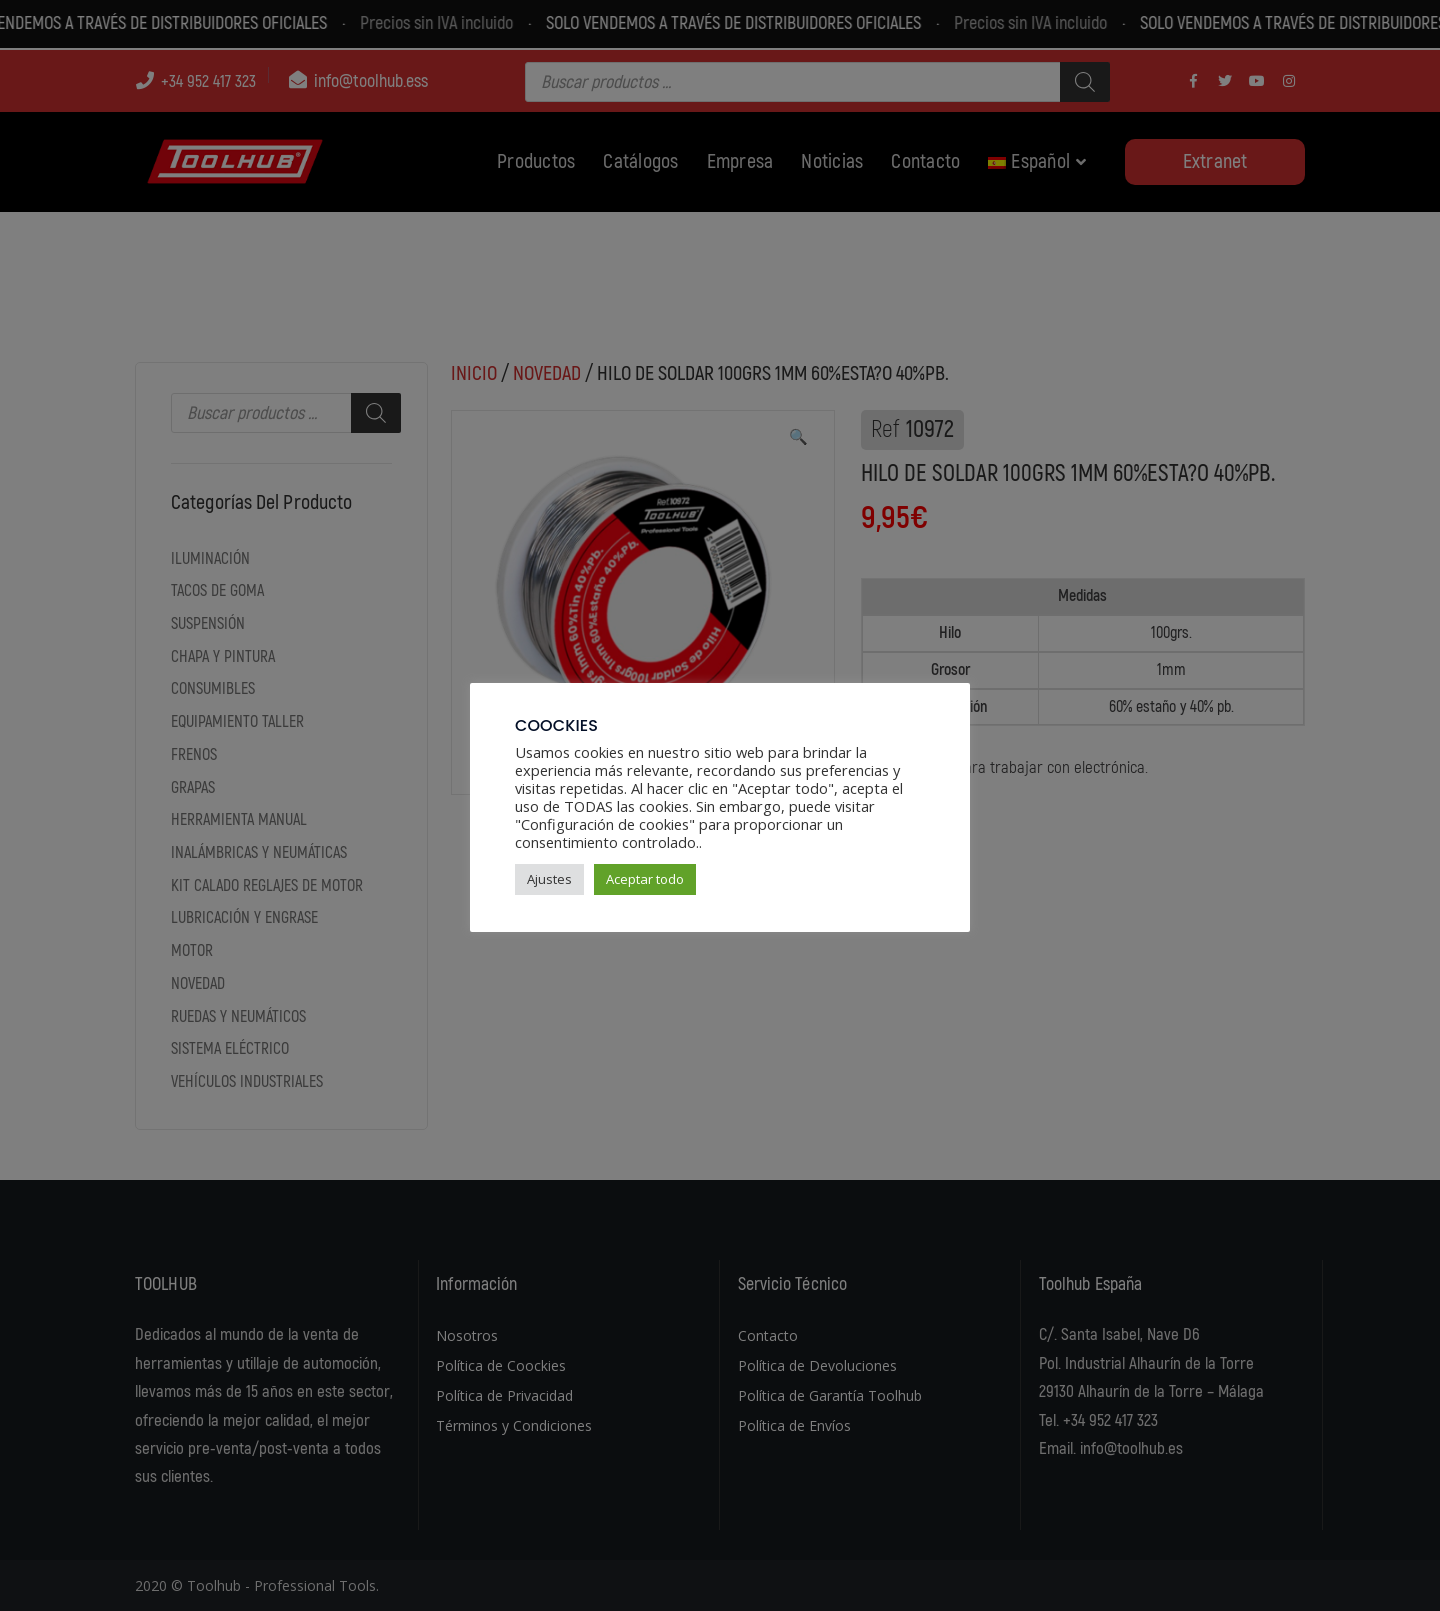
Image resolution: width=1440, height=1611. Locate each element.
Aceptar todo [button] (645, 879)
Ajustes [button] (549, 879)
